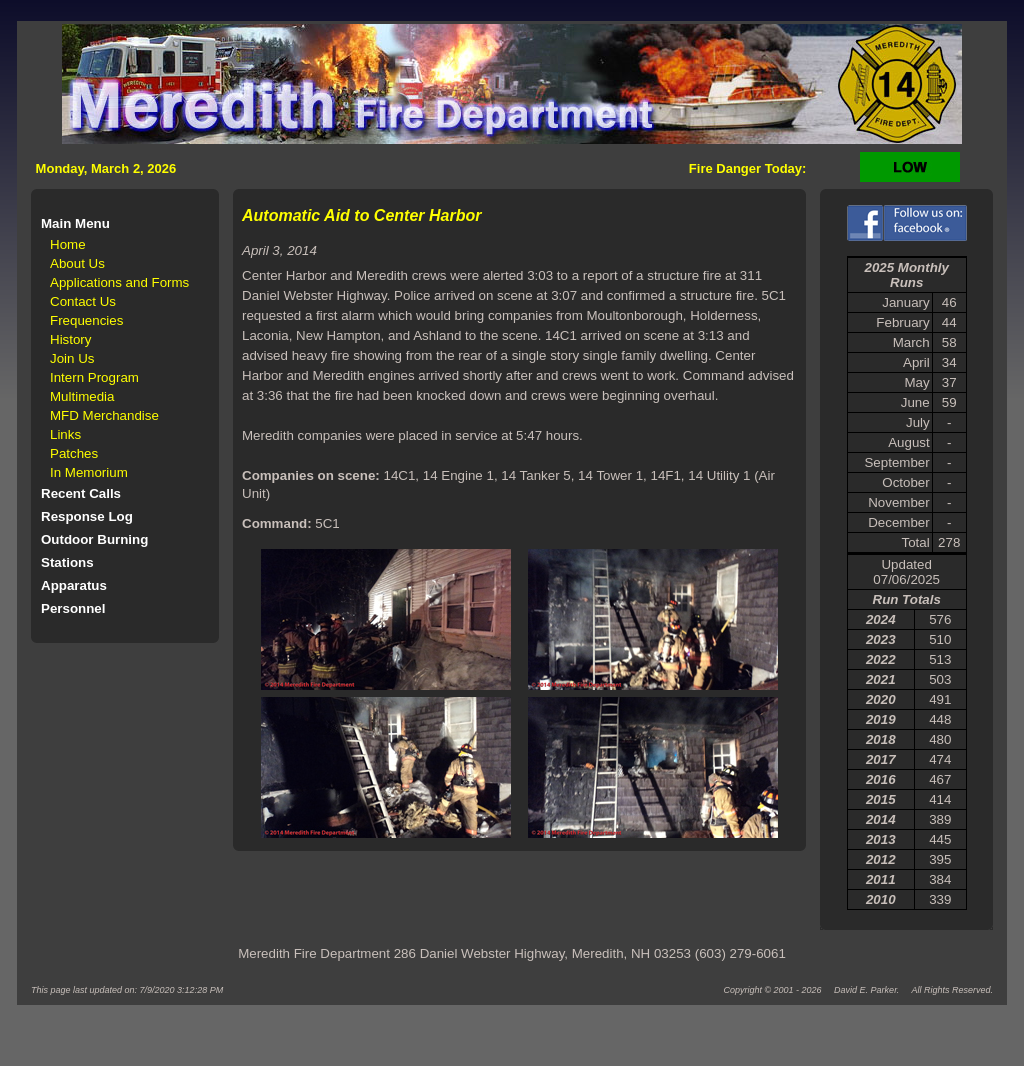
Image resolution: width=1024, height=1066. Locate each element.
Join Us (72, 358)
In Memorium (89, 472)
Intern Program (94, 377)
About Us (77, 263)
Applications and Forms (119, 282)
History (70, 339)
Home (68, 244)
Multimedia (82, 396)
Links (65, 434)
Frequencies (86, 320)
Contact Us (83, 301)
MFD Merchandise (104, 415)
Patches (74, 453)
